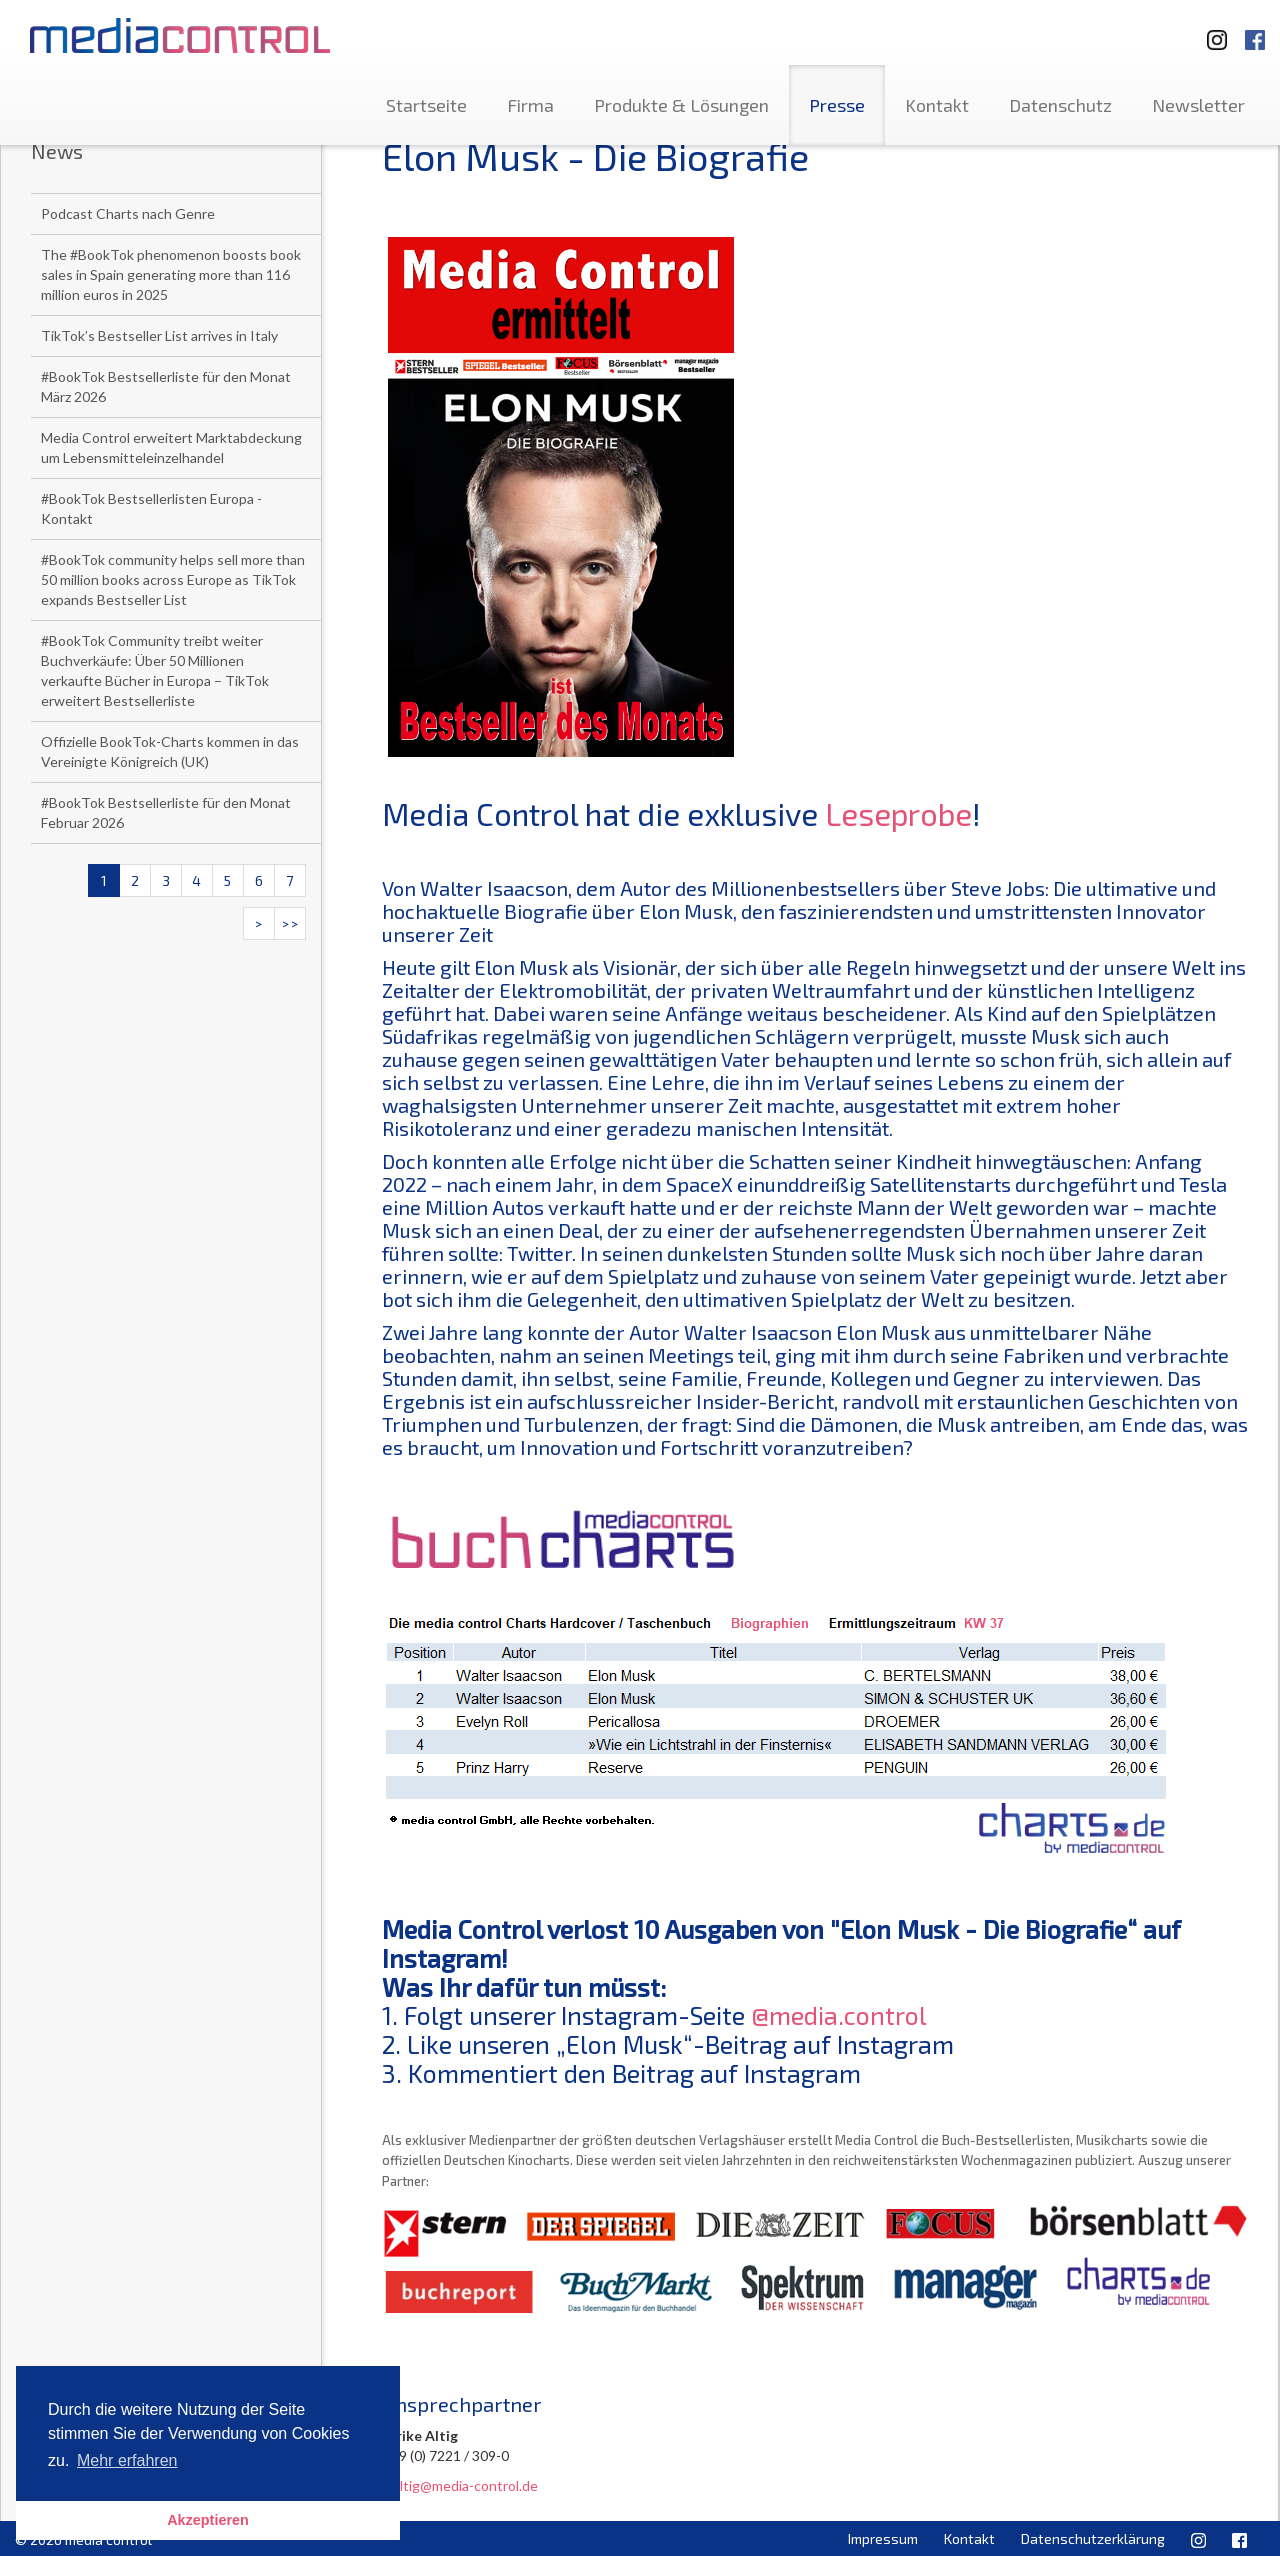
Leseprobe (898, 813)
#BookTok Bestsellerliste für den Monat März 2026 (166, 386)
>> (290, 923)
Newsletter (1198, 105)
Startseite (426, 105)
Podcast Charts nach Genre (128, 213)
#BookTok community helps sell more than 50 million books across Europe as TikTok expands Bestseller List (173, 579)
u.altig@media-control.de (460, 2485)
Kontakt (937, 105)
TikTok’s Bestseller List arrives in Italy (159, 335)
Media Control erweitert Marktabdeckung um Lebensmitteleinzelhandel (171, 447)
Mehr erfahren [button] (127, 2460)
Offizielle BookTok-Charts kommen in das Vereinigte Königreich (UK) (170, 751)
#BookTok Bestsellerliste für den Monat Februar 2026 (166, 812)
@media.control (839, 2015)
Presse (837, 105)
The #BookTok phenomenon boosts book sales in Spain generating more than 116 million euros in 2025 (171, 274)
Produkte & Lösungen (681, 105)
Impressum (883, 2538)
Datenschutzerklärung (1093, 2538)
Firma (530, 105)
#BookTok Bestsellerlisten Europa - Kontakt (151, 508)
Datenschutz (1060, 105)
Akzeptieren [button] (208, 2520)
